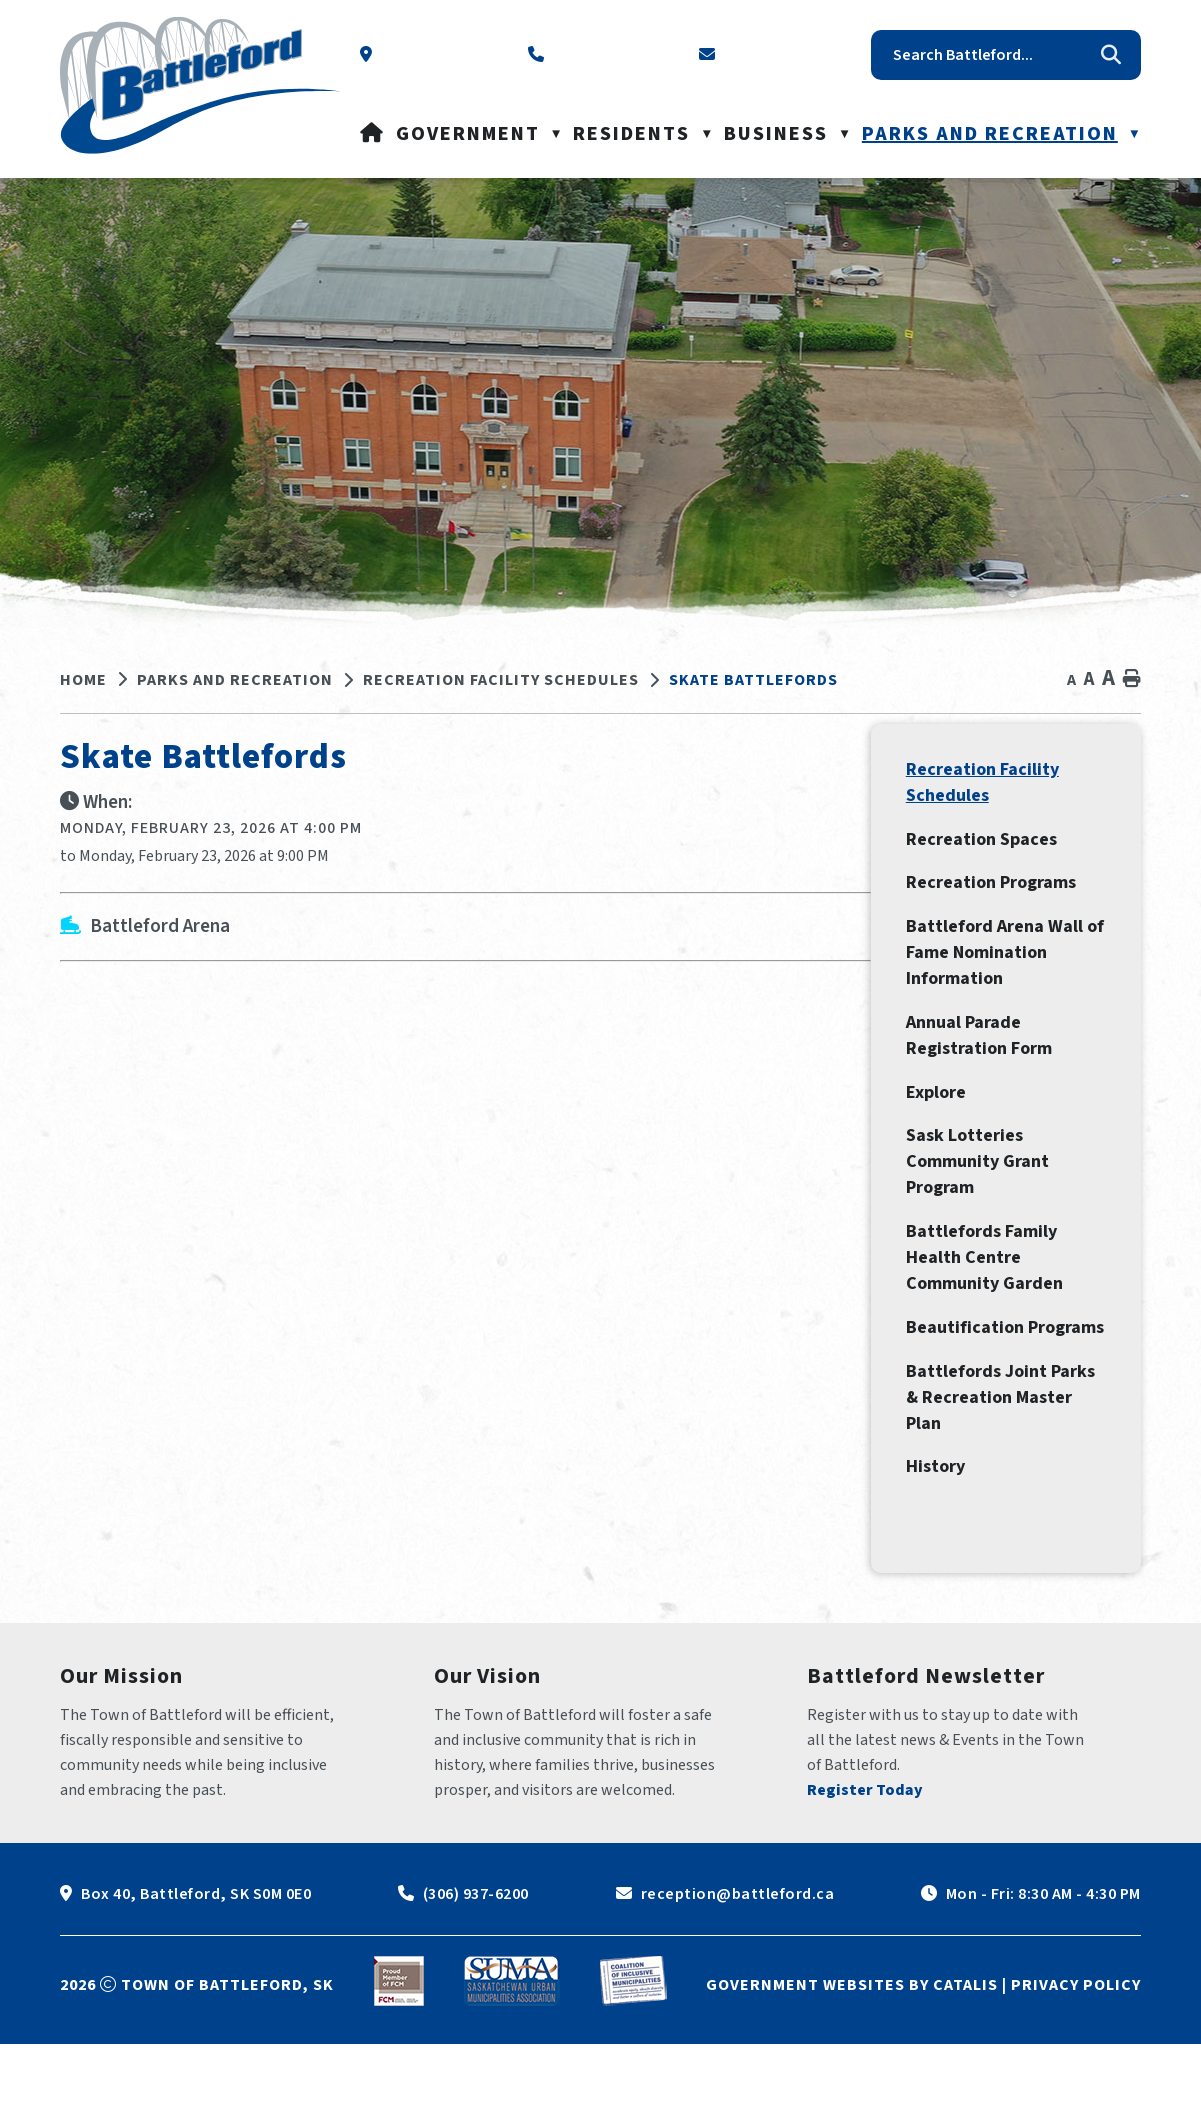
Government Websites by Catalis (852, 2051)
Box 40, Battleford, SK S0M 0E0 (196, 1960)
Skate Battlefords (753, 680)
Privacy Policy (1076, 2051)
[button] (1111, 55)
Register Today (865, 1856)
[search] (991, 55)
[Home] (372, 134)
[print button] (1132, 679)
